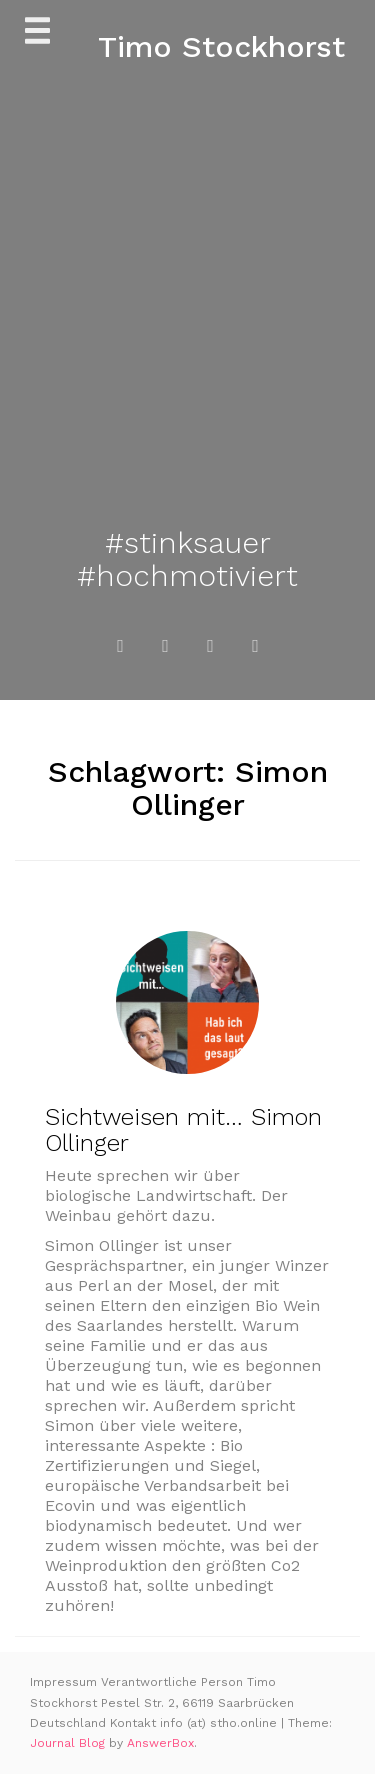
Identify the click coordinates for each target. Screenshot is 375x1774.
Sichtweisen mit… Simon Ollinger (183, 1130)
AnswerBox (160, 1743)
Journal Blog (69, 1743)
